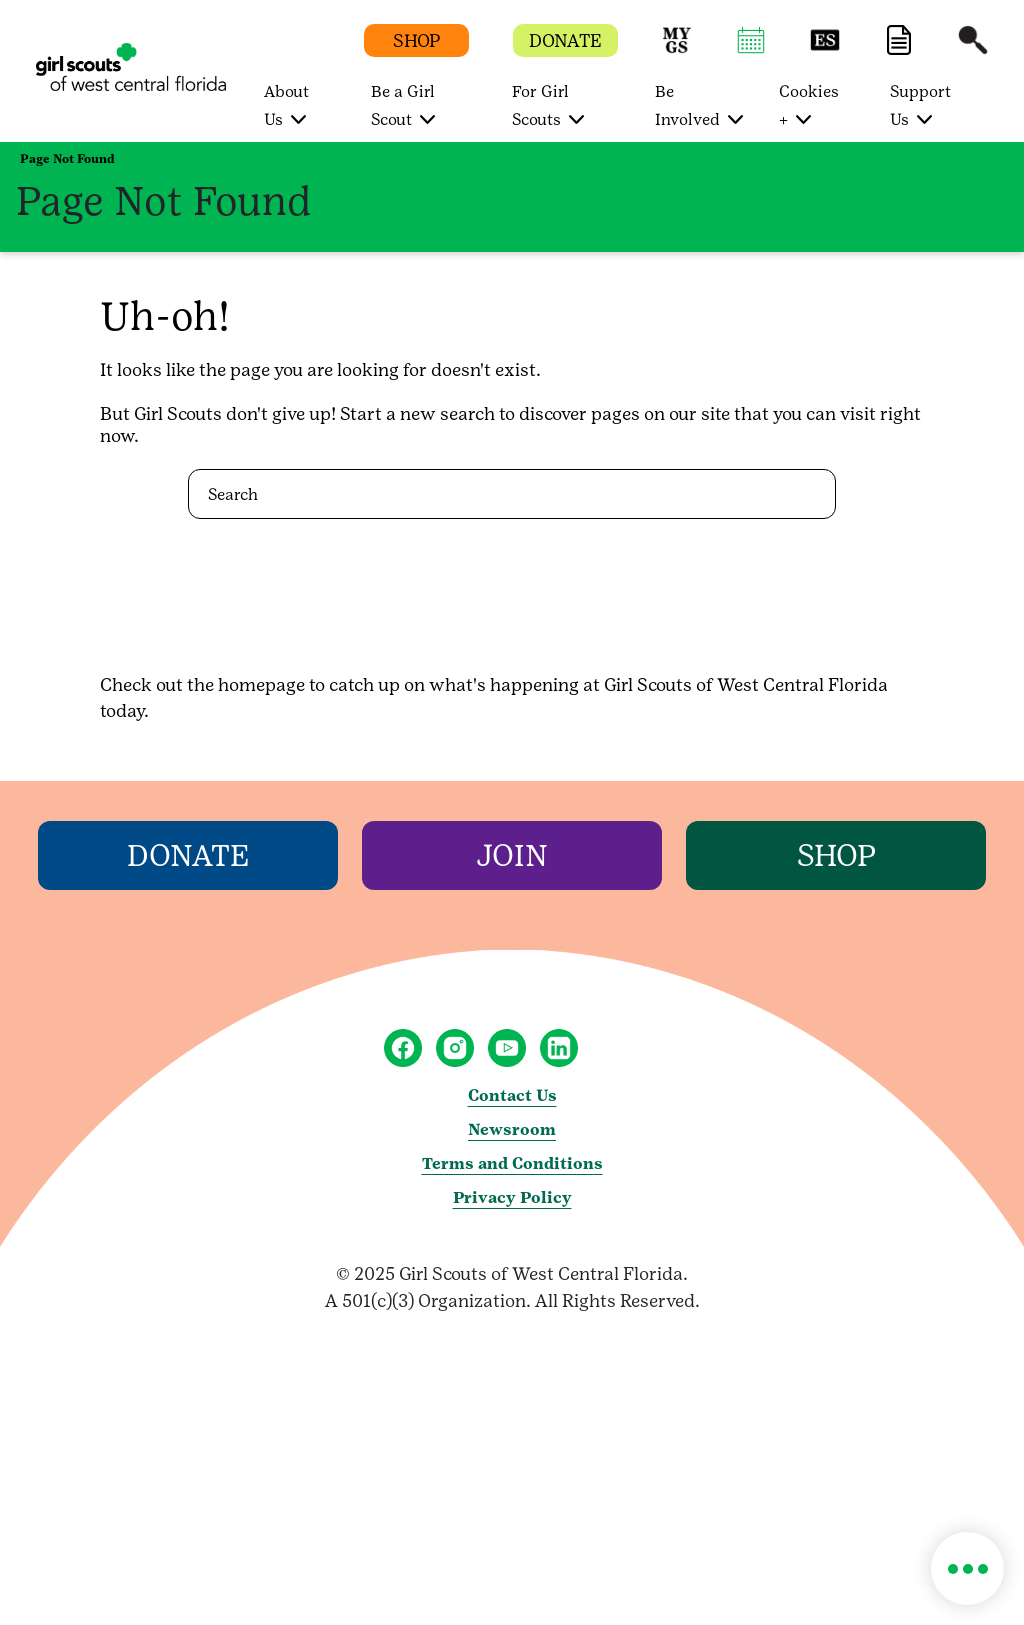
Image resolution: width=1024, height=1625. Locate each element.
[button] (677, 49)
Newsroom (512, 1129)
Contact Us (512, 1095)
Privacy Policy (512, 1197)
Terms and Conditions (512, 1163)
